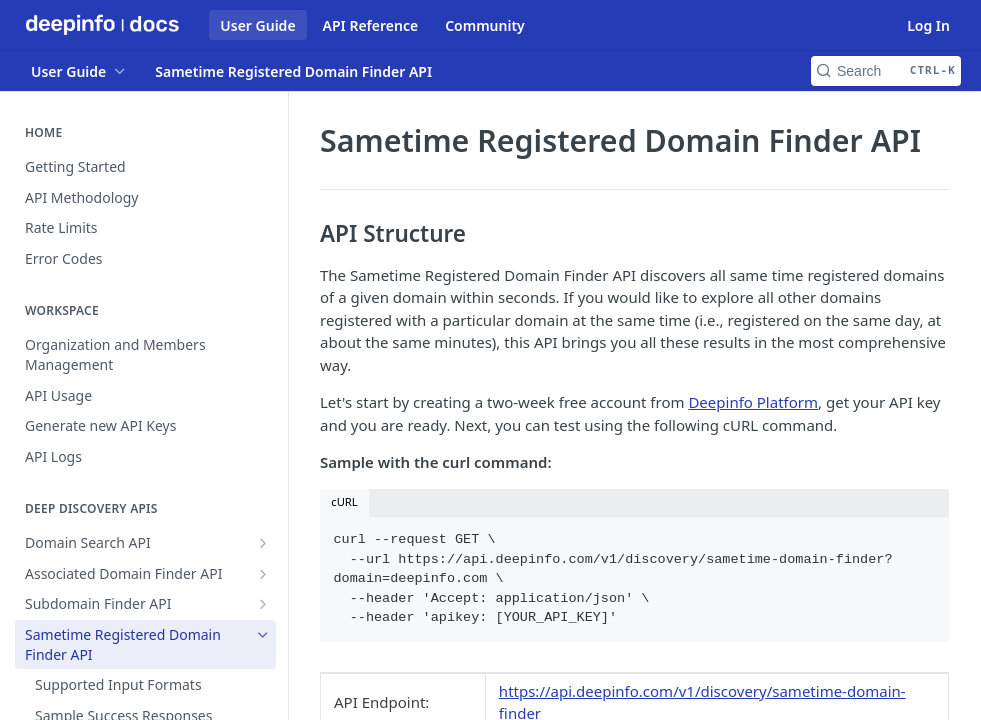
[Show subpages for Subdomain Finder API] (263, 604)
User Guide (257, 25)
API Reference (371, 25)
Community (485, 25)
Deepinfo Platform (753, 402)
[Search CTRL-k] (886, 71)
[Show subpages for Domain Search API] (263, 543)
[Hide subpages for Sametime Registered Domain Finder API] (263, 635)
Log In (928, 25)
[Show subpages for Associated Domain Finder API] (263, 574)
